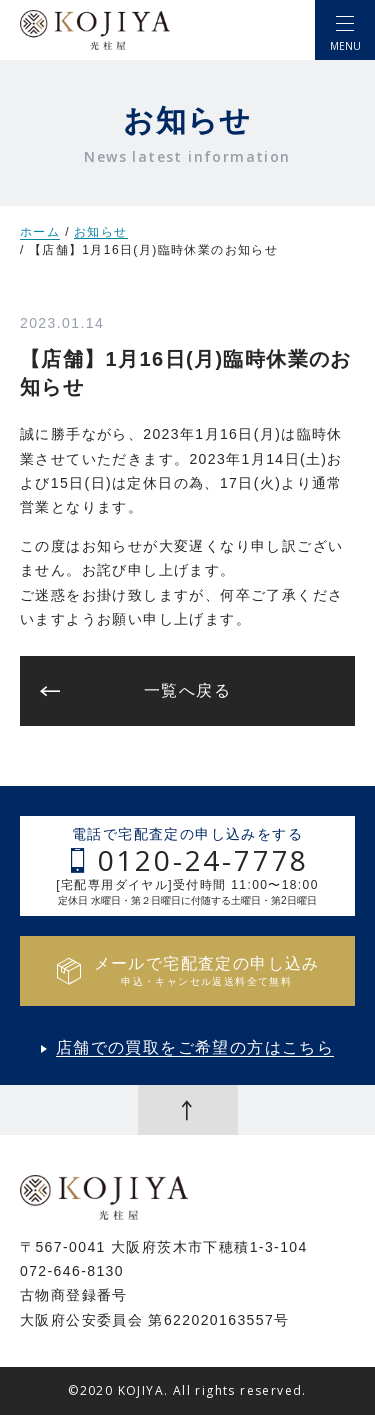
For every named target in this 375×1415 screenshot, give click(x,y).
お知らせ (101, 232)
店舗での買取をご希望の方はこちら (195, 1048)
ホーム (40, 232)
